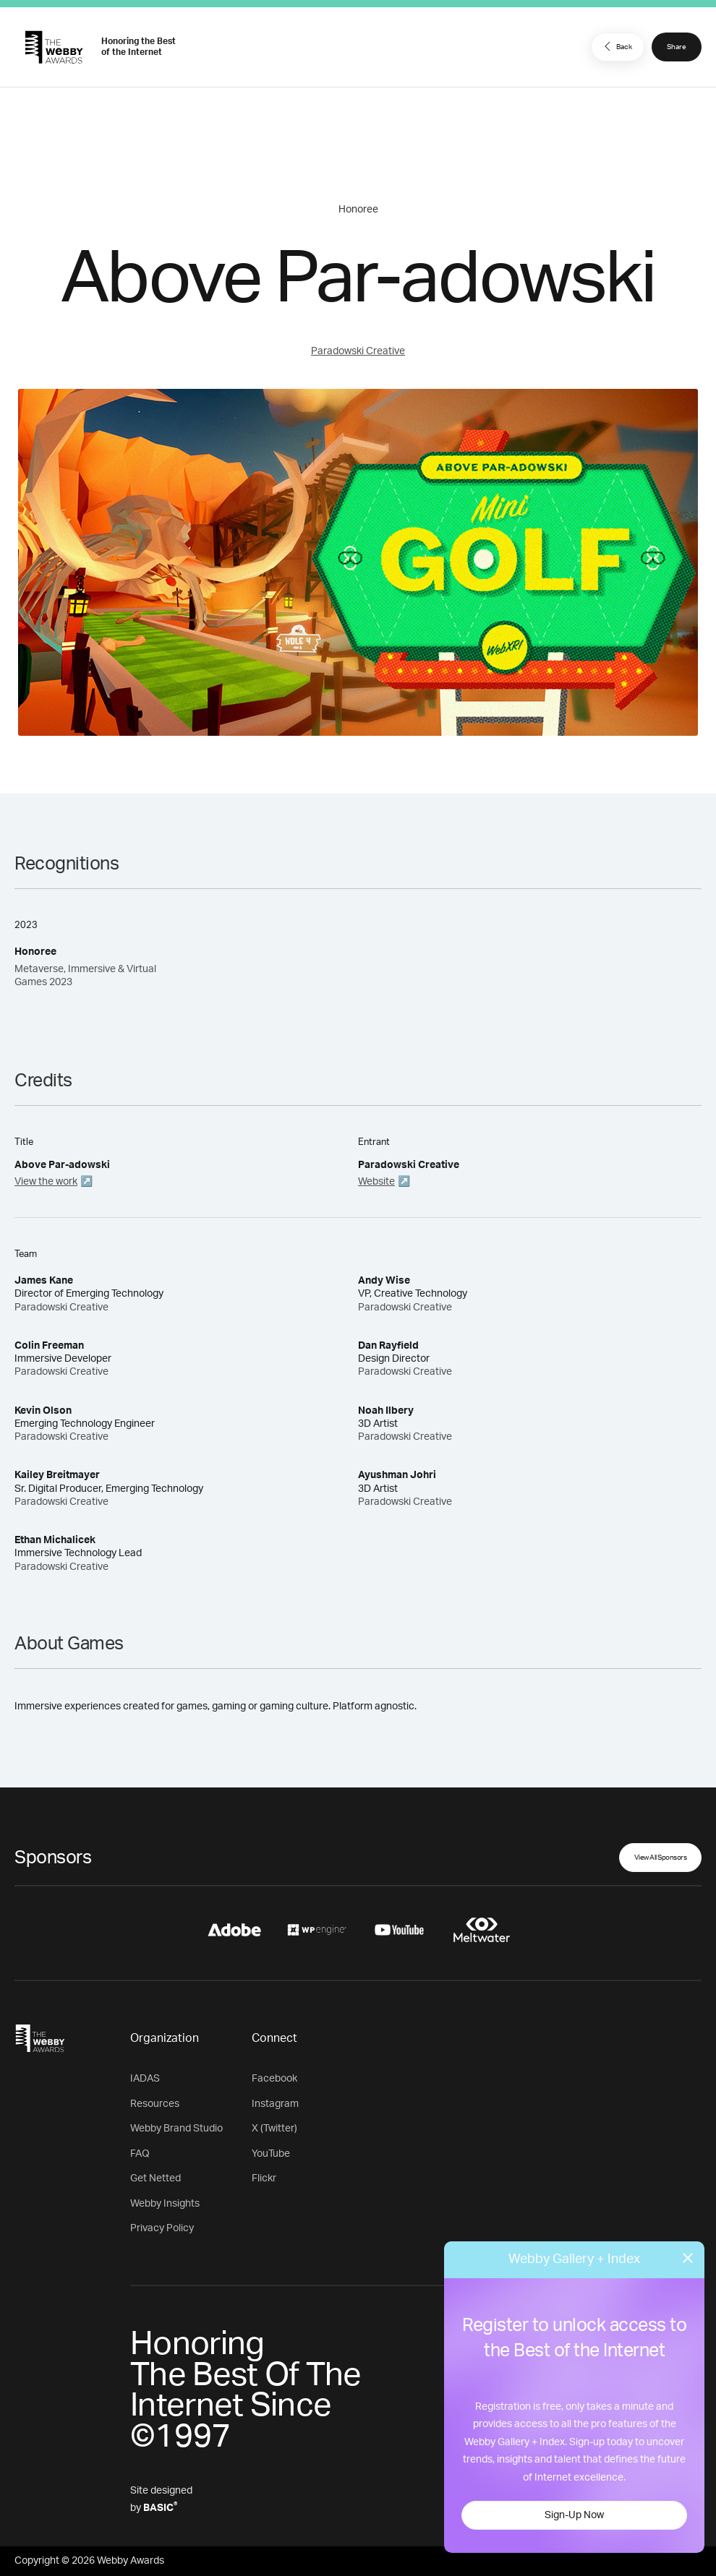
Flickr (264, 2178)
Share (676, 47)
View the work (45, 1182)
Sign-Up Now (574, 2515)
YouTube (271, 2154)
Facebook (274, 2079)
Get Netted (155, 2178)
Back (616, 46)
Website (376, 1182)
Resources (154, 2104)
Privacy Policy (162, 2228)
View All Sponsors (660, 1857)
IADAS (145, 2079)
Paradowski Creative (358, 351)
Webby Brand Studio (176, 2129)
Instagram (275, 2104)
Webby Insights (165, 2204)
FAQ (140, 2154)
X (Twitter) (274, 2129)
